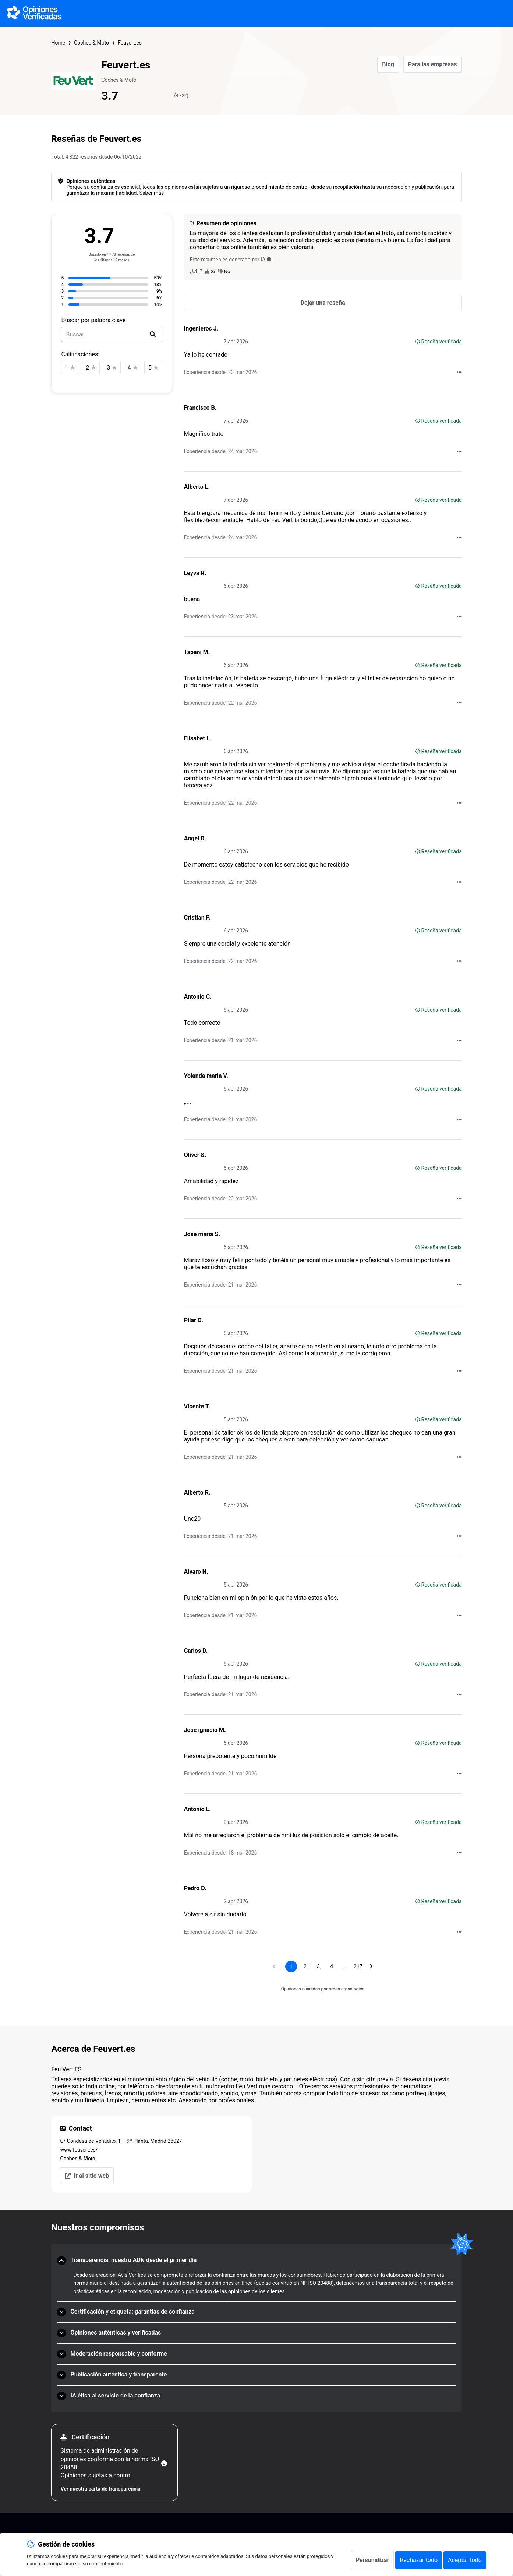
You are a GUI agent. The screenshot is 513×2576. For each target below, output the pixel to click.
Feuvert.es (130, 43)
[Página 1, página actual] (291, 1966)
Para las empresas (432, 64)
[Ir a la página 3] (318, 1966)
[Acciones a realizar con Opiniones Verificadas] (459, 372)
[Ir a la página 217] (358, 1966)
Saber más (151, 193)
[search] (153, 334)
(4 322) (181, 95)
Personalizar (372, 2559)
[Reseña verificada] (417, 342)
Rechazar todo (419, 2559)
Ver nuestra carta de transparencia (100, 2489)
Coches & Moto (91, 43)
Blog (388, 64)
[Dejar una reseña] (323, 302)
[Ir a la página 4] (331, 1966)
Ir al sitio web (87, 2175)
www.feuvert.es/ (79, 2150)
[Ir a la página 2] (305, 1966)
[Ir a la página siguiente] (371, 1966)
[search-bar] (111, 334)
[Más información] (164, 2463)
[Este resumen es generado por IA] (269, 259)
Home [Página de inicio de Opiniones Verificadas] (58, 43)
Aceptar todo (465, 2559)
